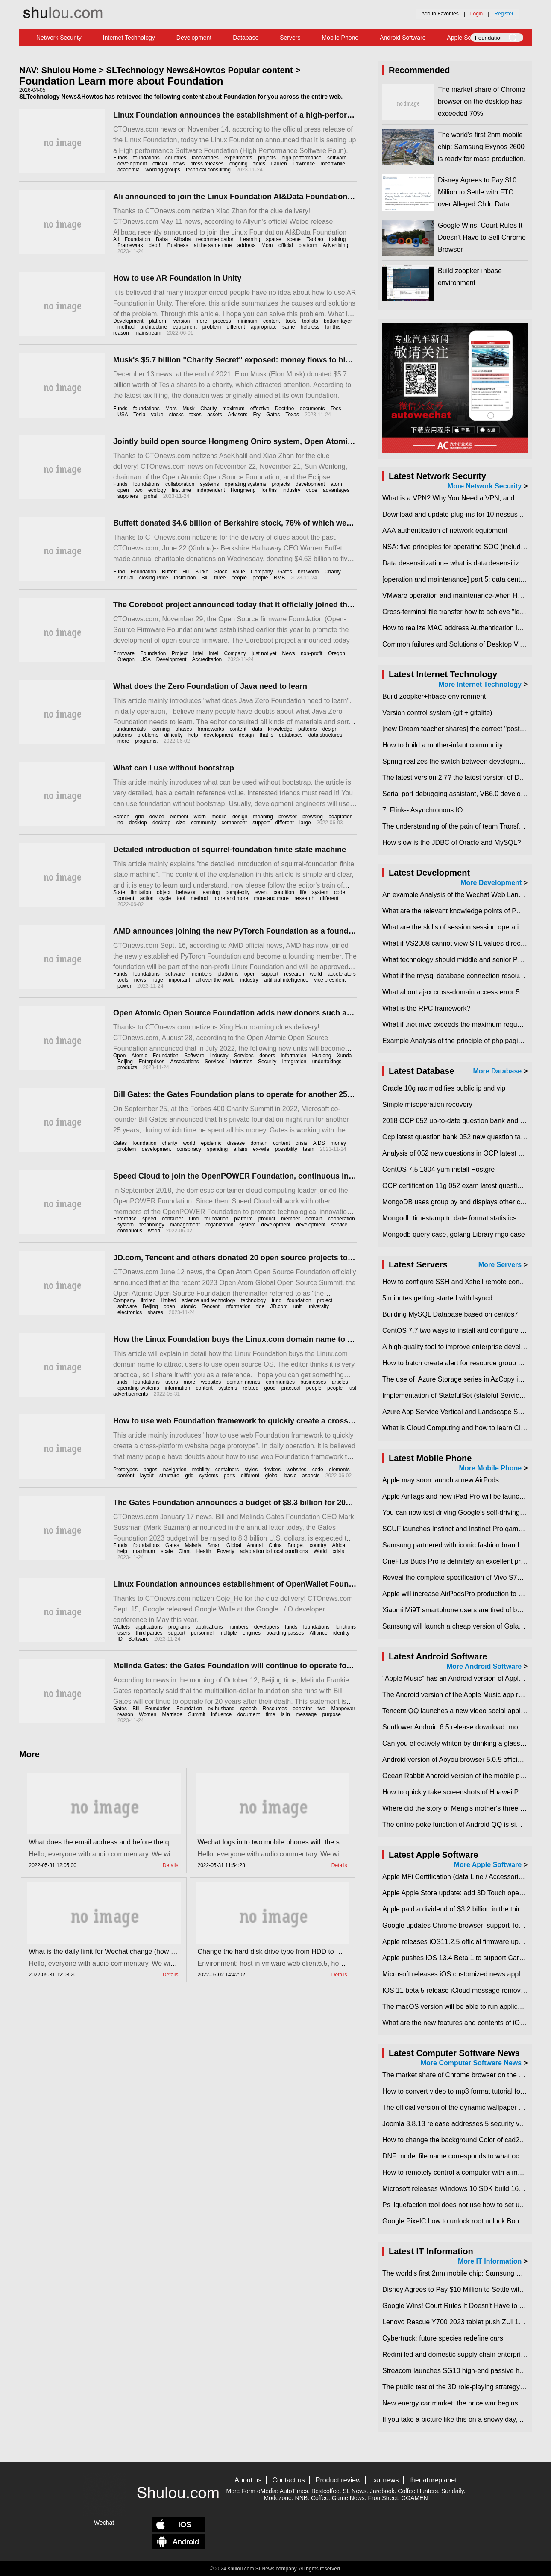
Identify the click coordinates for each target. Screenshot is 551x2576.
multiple (228, 1633)
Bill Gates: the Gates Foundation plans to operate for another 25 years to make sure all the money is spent (307, 1094)
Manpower (343, 1708)
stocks (176, 415)
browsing (312, 817)
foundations (146, 158)
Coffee (319, 2497)
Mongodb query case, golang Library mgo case (453, 1234)
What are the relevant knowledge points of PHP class (462, 911)
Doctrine (284, 409)
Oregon (336, 653)
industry (291, 490)
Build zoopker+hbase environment (434, 696)
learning (160, 729)
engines (252, 1633)
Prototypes (125, 1470)
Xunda (344, 1056)
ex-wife (261, 1149)
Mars (171, 409)
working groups (162, 170)
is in (285, 1714)
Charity (208, 409)
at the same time (213, 245)
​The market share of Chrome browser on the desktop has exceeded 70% (481, 101)
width (200, 817)
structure (169, 1476)
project (324, 1300)
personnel (202, 1633)
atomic (188, 1306)
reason (125, 1714)
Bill (205, 578)
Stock (220, 572)
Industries (241, 1062)
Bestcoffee (325, 2491)
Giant (185, 1551)
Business (177, 245)
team (308, 1149)
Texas (292, 415)
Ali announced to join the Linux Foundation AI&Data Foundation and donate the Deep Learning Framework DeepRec (325, 196)
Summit (196, 1714)
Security (267, 1062)
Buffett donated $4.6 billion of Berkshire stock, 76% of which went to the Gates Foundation (278, 523)
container (172, 1219)
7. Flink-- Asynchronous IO (422, 810)
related (251, 1388)
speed (149, 1219)
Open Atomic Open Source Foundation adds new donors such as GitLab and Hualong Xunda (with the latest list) (318, 1013)
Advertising (335, 245)
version (181, 321)
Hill (186, 572)
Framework (130, 245)
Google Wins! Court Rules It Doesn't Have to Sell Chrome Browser (482, 237)
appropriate (264, 327)
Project (180, 653)
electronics (129, 1312)
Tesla (139, 415)
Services (244, 1056)
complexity (238, 892)
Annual (125, 578)
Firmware (124, 653)
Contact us (288, 2480)
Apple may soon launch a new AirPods (440, 1480)
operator (302, 1708)
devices (272, 1470)
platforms (227, 974)
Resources (275, 1708)
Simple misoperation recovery (427, 1104)
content (271, 321)
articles (340, 1382)
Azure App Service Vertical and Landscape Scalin (457, 1411)
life (303, 892)
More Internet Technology (480, 684)
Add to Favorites (439, 14)
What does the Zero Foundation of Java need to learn (210, 686)
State (119, 892)
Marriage (172, 1714)
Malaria (193, 1545)
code (311, 490)
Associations (184, 1062)
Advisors (237, 415)
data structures (325, 735)
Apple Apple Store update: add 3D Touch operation (459, 1893)
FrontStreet (383, 2497)
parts (229, 1476)
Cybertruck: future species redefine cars (442, 2338)
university (318, 1306)
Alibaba (182, 239)
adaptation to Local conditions (274, 1551)
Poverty (225, 1551)
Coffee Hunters (418, 2491)
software (336, 158)
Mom (267, 245)
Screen (121, 817)
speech (248, 1708)
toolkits (310, 321)
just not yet (264, 653)
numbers (239, 1627)
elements (339, 1470)
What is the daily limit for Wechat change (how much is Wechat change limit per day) (157, 1951)
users (171, 1382)
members (201, 974)
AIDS (319, 1143)
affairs (240, 1149)
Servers (290, 37)
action (147, 898)
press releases (207, 164)
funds (291, 1627)
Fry (257, 415)
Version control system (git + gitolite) (437, 712)
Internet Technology (129, 37)
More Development (491, 882)
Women (147, 1714)
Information (293, 1056)
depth (155, 245)
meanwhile (332, 164)
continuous (129, 1231)
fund (194, 1219)
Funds (120, 158)
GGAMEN (414, 2497)
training (337, 239)
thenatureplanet (433, 2480)
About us (247, 2480)
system (320, 892)
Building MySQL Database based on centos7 (450, 1314)
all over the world (215, 980)
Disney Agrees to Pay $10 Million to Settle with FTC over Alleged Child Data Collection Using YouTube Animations (477, 204)
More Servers (500, 1264)
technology (151, 1225)
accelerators (341, 974)
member (290, 1219)
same (288, 327)
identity (341, 1633)
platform (308, 245)
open (123, 490)
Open (119, 1056)
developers (266, 1627)
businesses (313, 1382)
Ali (116, 239)
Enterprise (125, 1219)
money (338, 1143)
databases (290, 735)
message (306, 1714)
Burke (201, 572)
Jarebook (382, 2491)
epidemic (211, 1143)
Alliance (319, 1633)
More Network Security (485, 486)
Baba (162, 239)
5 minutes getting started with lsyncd (437, 1298)
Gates (273, 415)
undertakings (327, 1062)
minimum (247, 321)
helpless (310, 327)
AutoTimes (294, 2491)
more (201, 321)
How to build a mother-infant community (442, 745)
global (150, 496)
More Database (497, 1071)
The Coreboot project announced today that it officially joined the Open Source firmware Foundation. (297, 604)
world (316, 974)
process (222, 321)
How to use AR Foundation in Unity (177, 278)
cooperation (341, 1219)
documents (312, 409)
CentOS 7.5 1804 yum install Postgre (438, 1169)
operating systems (245, 484)
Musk (188, 409)
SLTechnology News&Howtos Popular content (199, 70)
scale (167, 1551)
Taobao (314, 239)
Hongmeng (243, 490)
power (124, 986)
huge (157, 980)
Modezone (277, 2497)
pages (151, 1470)
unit (297, 1306)
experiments (238, 158)
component (234, 823)
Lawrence (304, 164)
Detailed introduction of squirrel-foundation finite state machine (229, 849)
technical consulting (208, 170)
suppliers (127, 496)
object (163, 892)
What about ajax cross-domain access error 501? (456, 992)
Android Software (402, 37)
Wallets (121, 1627)
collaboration (179, 484)
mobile (218, 817)
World (320, 1551)
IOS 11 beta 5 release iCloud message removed (455, 1990)
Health (203, 1551)
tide (260, 1306)
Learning (250, 239)
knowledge (280, 729)
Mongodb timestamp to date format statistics (449, 1218)
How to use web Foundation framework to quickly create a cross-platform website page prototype (291, 1421)
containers (227, 1470)
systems (209, 484)
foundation (144, 1143)
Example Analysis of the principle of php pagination (459, 1040)
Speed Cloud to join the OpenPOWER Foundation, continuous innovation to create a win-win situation (299, 1176)
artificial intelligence (286, 980)
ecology (157, 490)
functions (345, 1627)
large (305, 823)
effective (259, 409)
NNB (301, 2497)
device (156, 817)
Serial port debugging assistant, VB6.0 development (460, 793)
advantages (336, 490)
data (257, 729)
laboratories (205, 158)
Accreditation (207, 659)
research (304, 898)
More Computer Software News (471, 2063)
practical (291, 1388)
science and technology (208, 1300)
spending (217, 1149)
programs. (146, 741)
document (248, 1714)
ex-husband (221, 1708)
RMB (279, 578)
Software (194, 1056)
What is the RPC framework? (426, 1008)
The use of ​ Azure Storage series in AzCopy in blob (459, 1379)
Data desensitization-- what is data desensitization (458, 563)
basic (290, 1476)
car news (385, 2480)
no (120, 823)
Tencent (211, 1306)
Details (171, 1865)
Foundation (137, 239)
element (179, 817)
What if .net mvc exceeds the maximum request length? (466, 1024)
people (239, 578)
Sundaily (452, 2491)
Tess (336, 409)
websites (211, 1382)
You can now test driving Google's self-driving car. (457, 1512)
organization (219, 1225)
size (180, 823)
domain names (244, 1382)
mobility (201, 1470)
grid (139, 817)
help (193, 735)
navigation (175, 1470)
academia (128, 170)
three (220, 578)
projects (267, 158)
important (179, 980)
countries (175, 158)
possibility (286, 1149)
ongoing (238, 164)
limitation (141, 892)
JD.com (279, 1306)
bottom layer (338, 321)
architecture (153, 327)
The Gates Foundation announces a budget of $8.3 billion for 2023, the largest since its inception (289, 1502)
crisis (301, 1143)
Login (476, 14)
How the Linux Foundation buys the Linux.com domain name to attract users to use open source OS (296, 1339)
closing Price (153, 578)
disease (236, 1143)
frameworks (210, 729)
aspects (310, 1476)
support (261, 823)
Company (262, 572)
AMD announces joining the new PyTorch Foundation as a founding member (252, 931)
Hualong (321, 1056)
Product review (338, 2480)
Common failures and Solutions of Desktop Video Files (465, 644)
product (267, 1219)
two (139, 490)
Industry (219, 1056)
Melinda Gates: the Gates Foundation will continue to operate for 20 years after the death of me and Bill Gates (313, 1665)
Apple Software (467, 37)
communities (280, 1382)
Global (233, 1545)
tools (291, 321)
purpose (331, 1714)
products (127, 1067)
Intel (198, 653)
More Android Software (484, 1666)
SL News (355, 2491)
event (261, 892)
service (339, 1225)
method (126, 327)
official (159, 164)
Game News (348, 2497)
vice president (330, 980)
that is (266, 735)
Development (194, 37)
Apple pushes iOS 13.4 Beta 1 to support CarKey (456, 1957)
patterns (307, 729)
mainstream (148, 333)
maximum (234, 409)
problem (211, 327)
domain (259, 1143)
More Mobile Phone (490, 1468)
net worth (308, 572)
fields (259, 164)
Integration (294, 1062)
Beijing (125, 1062)
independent (210, 490)
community (203, 823)
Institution (185, 578)
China (275, 1545)
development (132, 164)
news (179, 164)
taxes (195, 415)
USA (122, 415)
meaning (263, 817)
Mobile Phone (340, 37)
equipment (184, 327)
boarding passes (285, 1633)
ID (120, 1639)
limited (148, 1300)
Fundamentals (129, 729)
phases (183, 729)
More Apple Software (488, 1864)
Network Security (59, 37)
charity (169, 1143)
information (237, 1306)
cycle (165, 898)
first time (181, 490)
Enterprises (151, 1062)
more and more (231, 898)
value (157, 415)
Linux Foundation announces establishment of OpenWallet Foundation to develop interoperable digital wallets (314, 1584)
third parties (149, 1633)
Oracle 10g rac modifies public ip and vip (443, 1088)
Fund (119, 572)
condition (284, 892)
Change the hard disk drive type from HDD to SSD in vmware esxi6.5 (302, 1951)
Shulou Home (69, 70)
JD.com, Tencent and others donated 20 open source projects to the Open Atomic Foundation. (285, 1257)
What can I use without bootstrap (173, 768)
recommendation (215, 239)
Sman (213, 1545)
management (185, 1225)
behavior (186, 892)
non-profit (311, 653)
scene (294, 239)
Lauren (279, 164)
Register (503, 14)
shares (155, 1312)
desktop (138, 823)
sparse (273, 239)
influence (221, 1714)
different (236, 327)
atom (336, 484)
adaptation (340, 817)
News (288, 653)
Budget (295, 1545)
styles (251, 1470)
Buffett (169, 572)
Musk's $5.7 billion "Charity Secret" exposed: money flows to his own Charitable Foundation (282, 360)
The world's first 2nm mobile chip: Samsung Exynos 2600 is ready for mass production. (481, 146)
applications (148, 1627)
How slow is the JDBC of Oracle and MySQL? (451, 842)
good (270, 1388)
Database (245, 37)
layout (147, 1476)
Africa (338, 1545)
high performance (301, 158)
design (246, 735)
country (318, 1545)
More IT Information (490, 2261)
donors (267, 1056)
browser (287, 817)
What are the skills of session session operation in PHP (465, 927)
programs (179, 1627)
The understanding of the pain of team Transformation (463, 826)
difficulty (173, 735)
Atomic (139, 1056)
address (246, 245)
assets (214, 415)
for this (269, 490)
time (271, 1714)
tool (181, 898)
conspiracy (189, 1149)
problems (148, 735)
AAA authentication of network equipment (444, 530)
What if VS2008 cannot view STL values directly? (456, 943)
